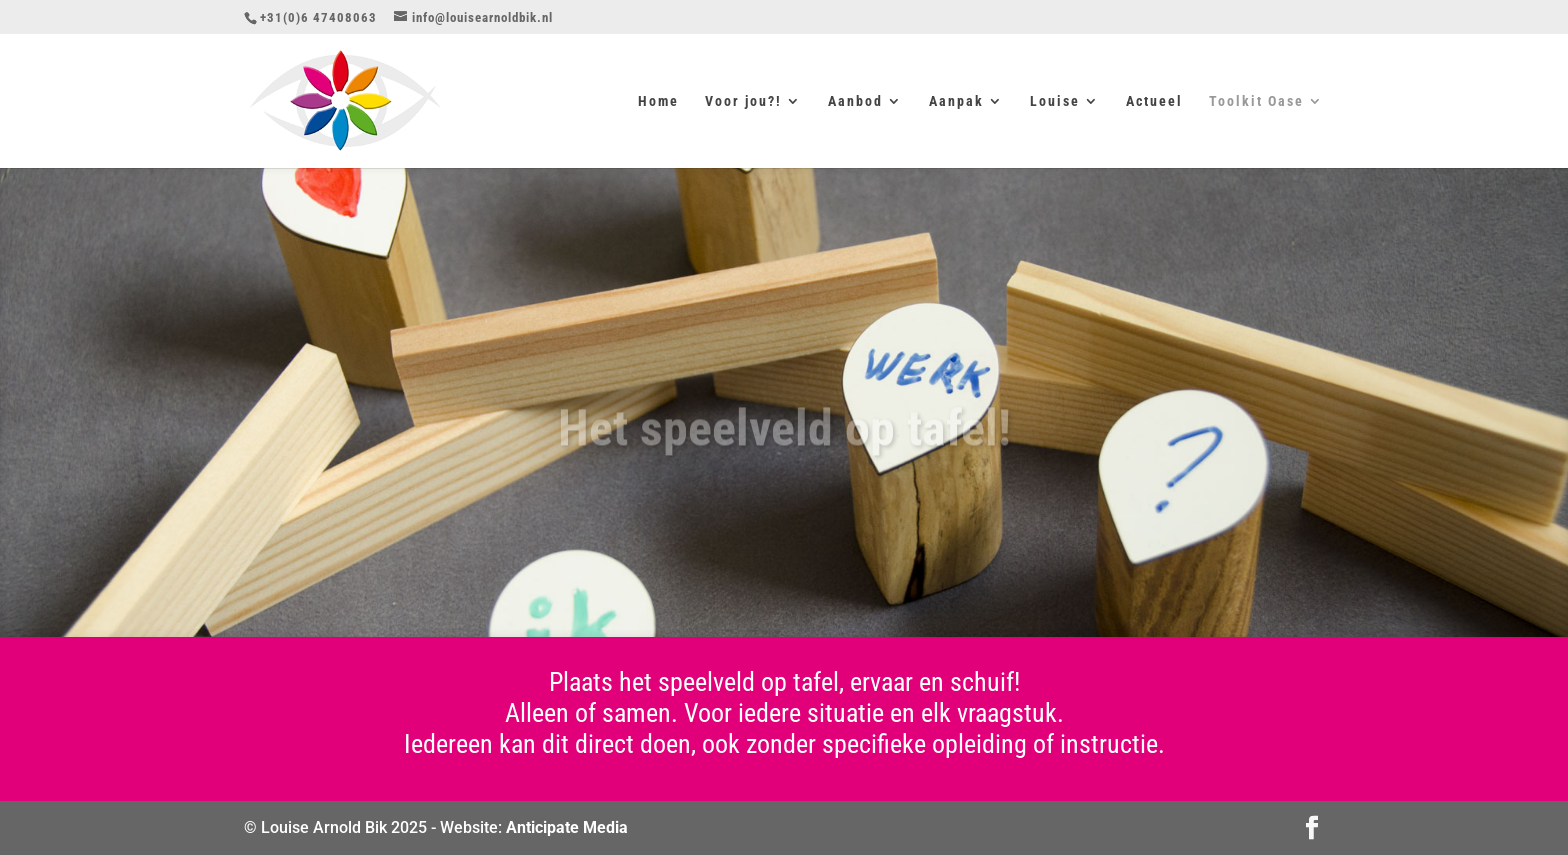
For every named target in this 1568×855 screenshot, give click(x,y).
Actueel (1154, 101)
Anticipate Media (567, 827)
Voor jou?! (743, 101)
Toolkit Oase (1256, 101)
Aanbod (855, 101)
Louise (1055, 101)
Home (658, 101)
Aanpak (956, 101)
